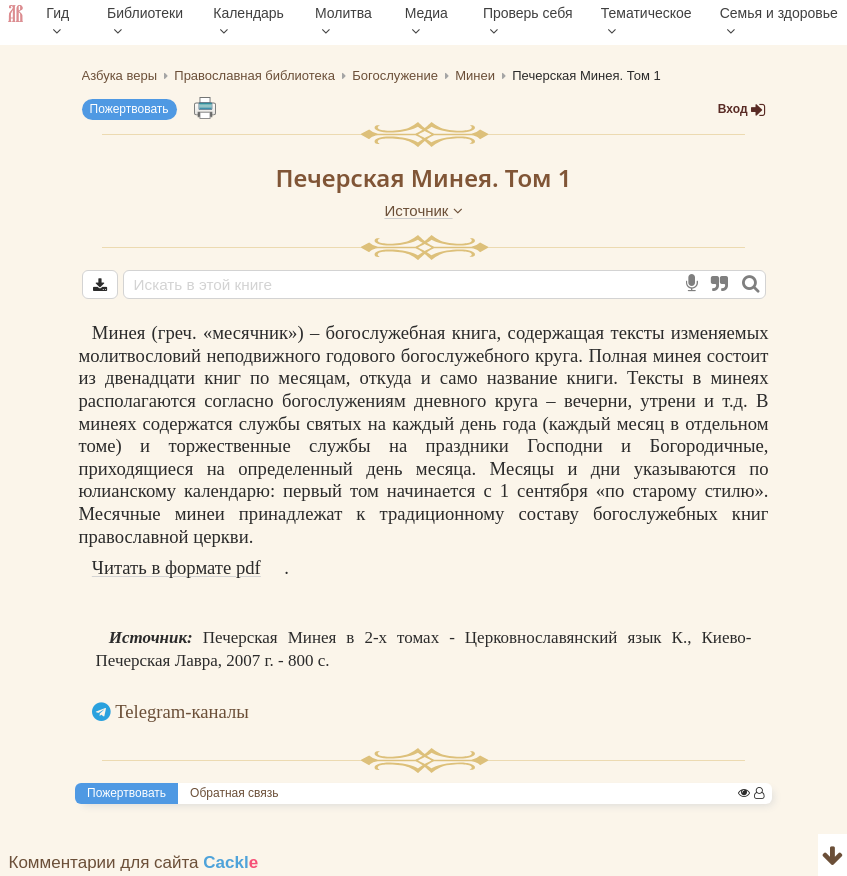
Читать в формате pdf (176, 567)
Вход (742, 109)
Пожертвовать (129, 109)
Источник (423, 210)
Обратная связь (234, 793)
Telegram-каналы (182, 711)
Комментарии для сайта (134, 862)
